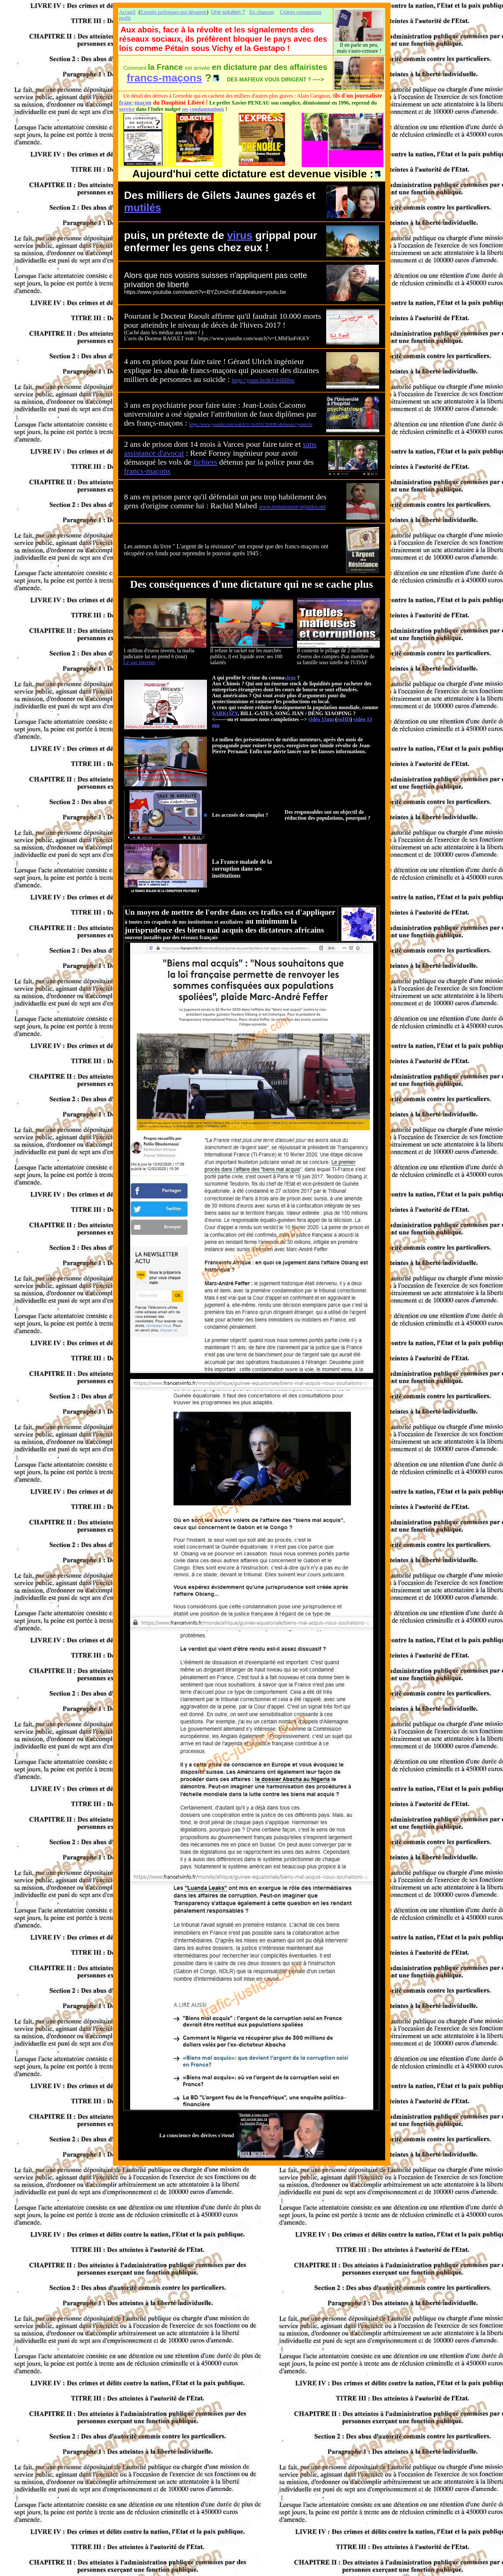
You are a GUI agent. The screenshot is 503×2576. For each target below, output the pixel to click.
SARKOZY (225, 713)
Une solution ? (228, 12)
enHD (343, 719)
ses (185, 109)
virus (239, 235)
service (127, 109)
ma (151, 471)
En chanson (261, 12)
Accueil (127, 12)
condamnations (207, 109)
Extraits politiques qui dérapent (173, 12)
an (133, 471)
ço (159, 471)
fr (126, 471)
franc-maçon (135, 102)
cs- (141, 471)
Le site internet (139, 662)
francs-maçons (164, 78)
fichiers (205, 462)
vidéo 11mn (321, 719)
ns (166, 471)
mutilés (142, 207)
